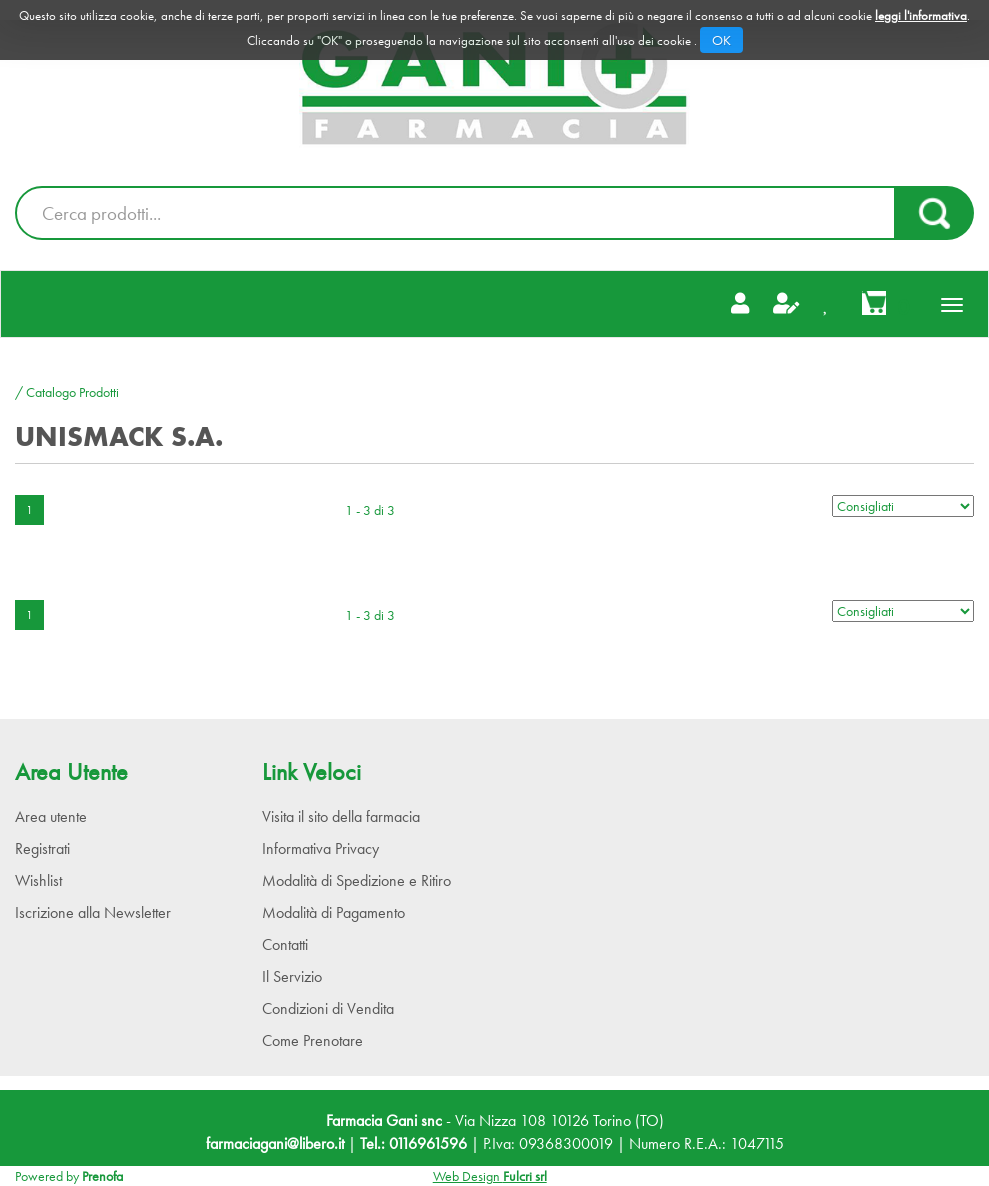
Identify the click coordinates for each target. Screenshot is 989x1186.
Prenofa (102, 1176)
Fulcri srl (525, 1176)
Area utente (51, 816)
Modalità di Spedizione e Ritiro (356, 880)
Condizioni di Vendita (328, 1008)
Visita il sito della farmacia (341, 816)
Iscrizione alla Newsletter (93, 912)
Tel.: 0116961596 (413, 1143)
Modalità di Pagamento (333, 912)
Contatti (285, 944)
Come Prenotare (312, 1040)
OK (721, 40)
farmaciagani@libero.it (275, 1143)
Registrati (42, 848)
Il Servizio (292, 976)
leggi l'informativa (921, 15)
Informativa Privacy (320, 848)
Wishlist (38, 880)
